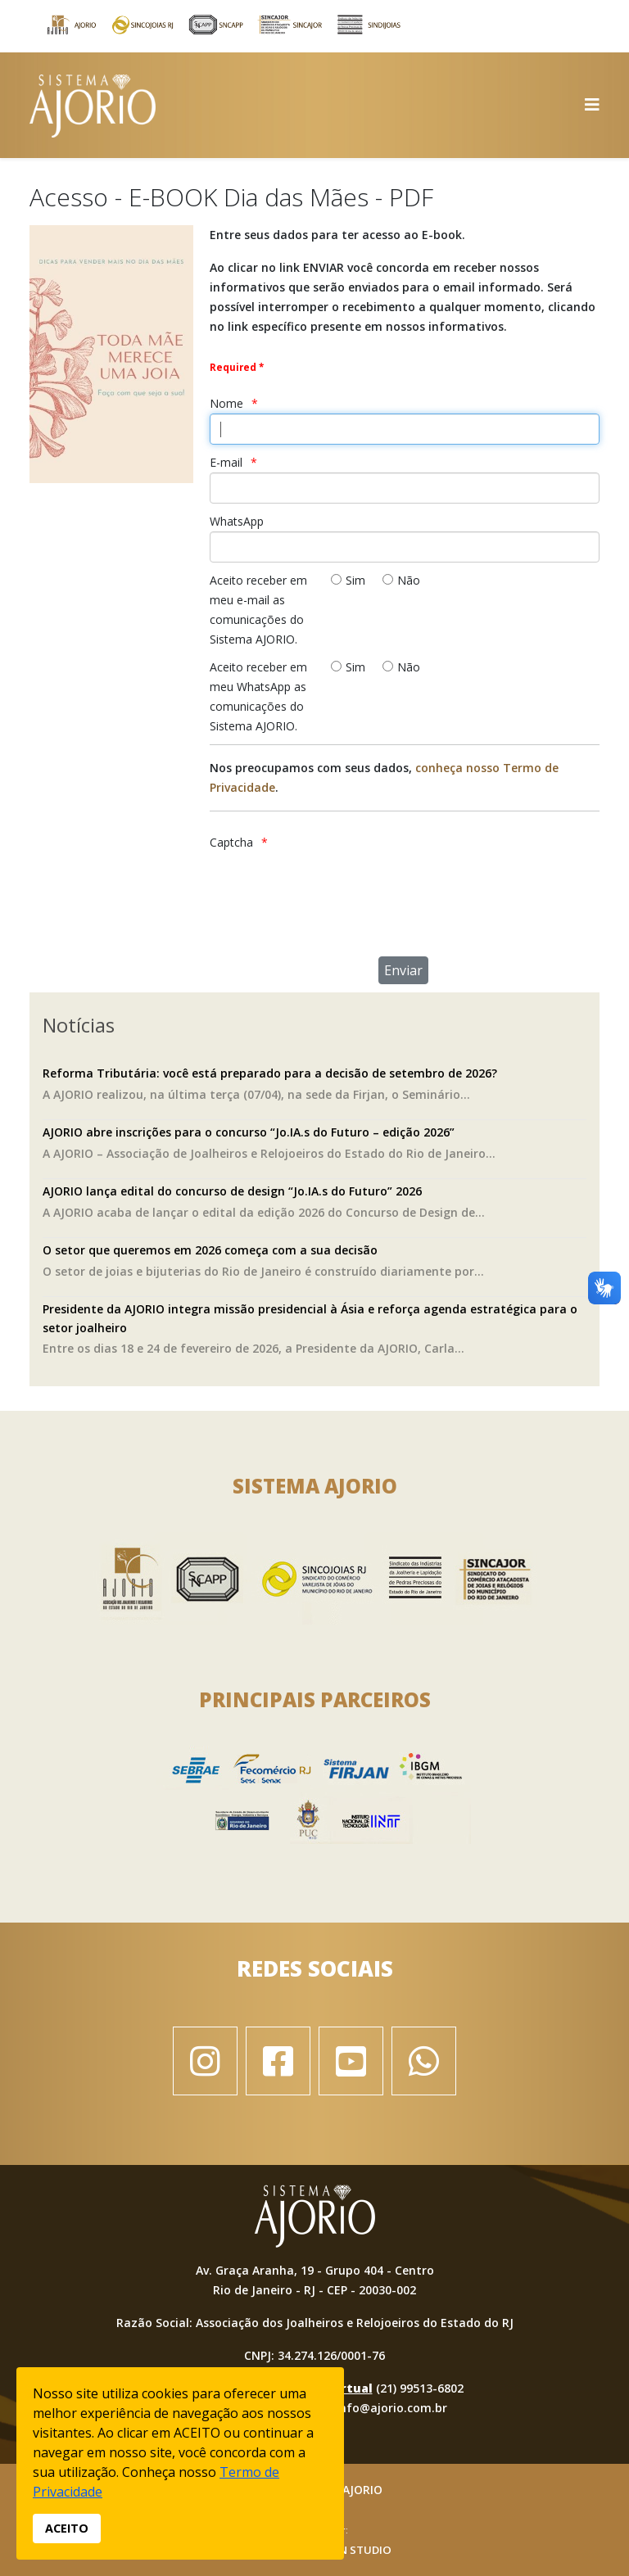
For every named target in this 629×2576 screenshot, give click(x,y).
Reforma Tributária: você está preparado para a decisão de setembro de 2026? (270, 1073)
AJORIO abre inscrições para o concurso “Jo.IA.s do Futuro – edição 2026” (249, 1132)
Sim (355, 580)
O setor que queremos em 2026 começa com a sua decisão (210, 1250)
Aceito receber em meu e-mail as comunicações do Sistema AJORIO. (258, 609)
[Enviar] (403, 970)
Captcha (231, 842)
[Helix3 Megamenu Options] (592, 104)
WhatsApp (237, 521)
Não (408, 580)
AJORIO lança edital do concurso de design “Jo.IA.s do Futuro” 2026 (232, 1191)
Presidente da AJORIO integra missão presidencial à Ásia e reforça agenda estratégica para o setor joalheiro (310, 1318)
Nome (226, 403)
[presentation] (398, 883)
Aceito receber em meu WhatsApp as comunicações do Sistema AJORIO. (258, 696)
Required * (237, 367)
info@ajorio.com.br (391, 2408)
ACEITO (66, 2528)
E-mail (226, 462)
